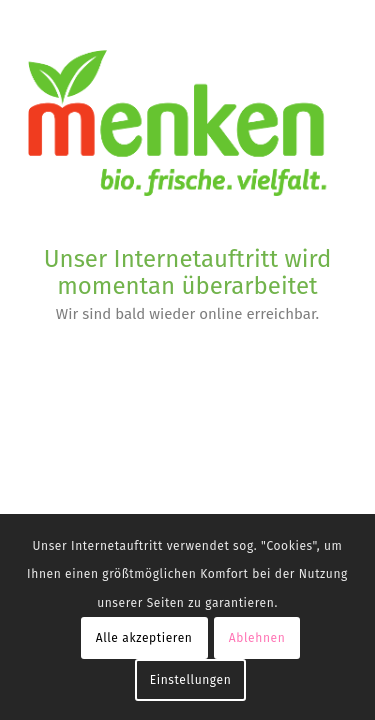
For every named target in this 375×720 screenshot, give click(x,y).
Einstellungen (191, 680)
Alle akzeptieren (144, 638)
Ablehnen (257, 638)
